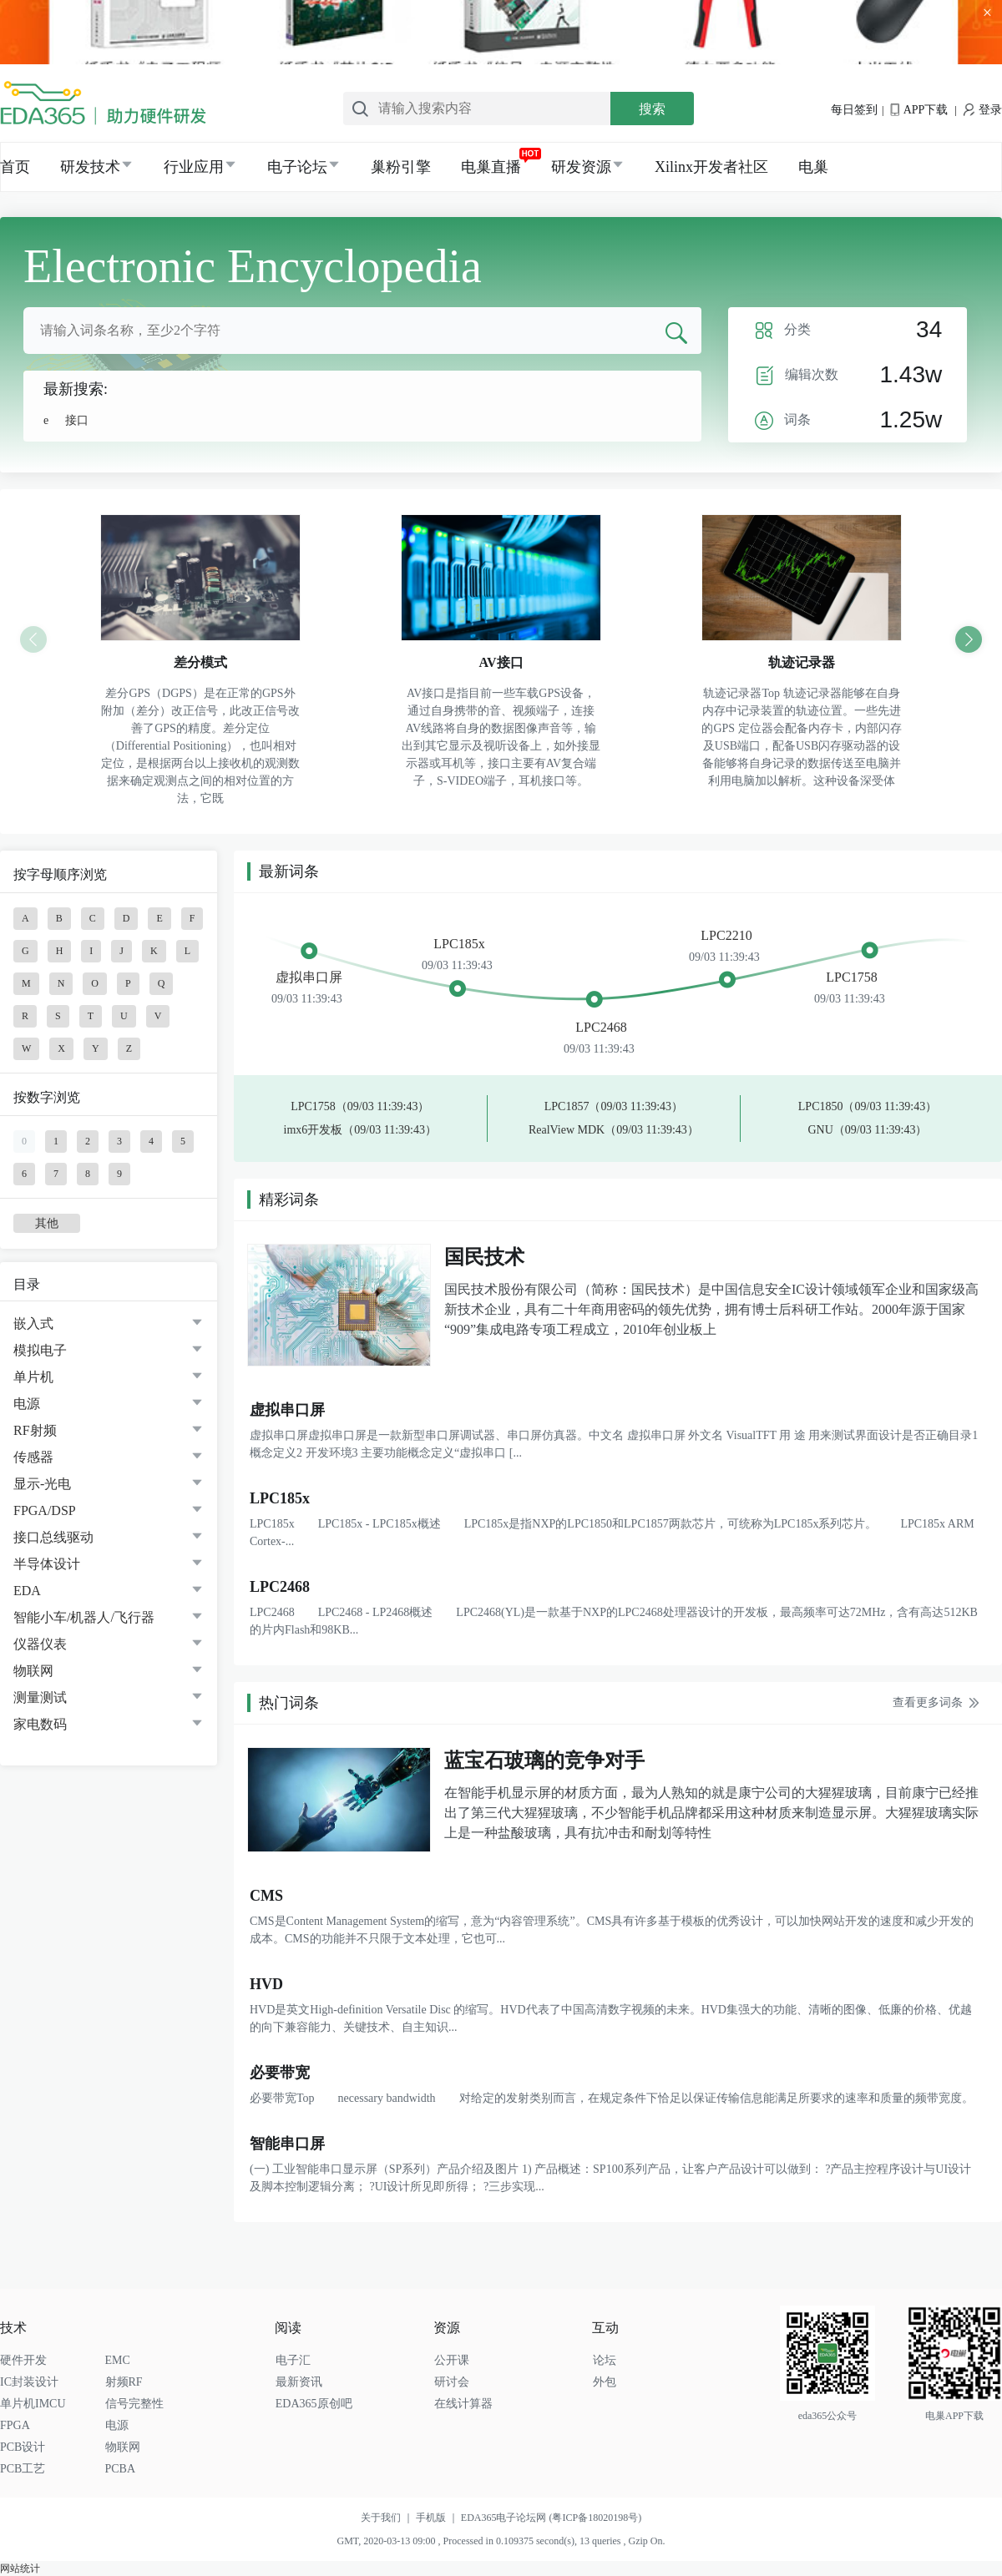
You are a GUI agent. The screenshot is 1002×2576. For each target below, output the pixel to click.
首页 (15, 167)
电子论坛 (297, 167)
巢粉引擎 (401, 167)
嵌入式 (33, 1323)
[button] (968, 639)
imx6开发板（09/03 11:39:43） (360, 1130)
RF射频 (35, 1430)
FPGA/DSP (44, 1510)
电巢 (813, 167)
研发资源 (581, 167)
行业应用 (194, 167)
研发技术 (90, 167)
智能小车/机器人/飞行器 (83, 1617)
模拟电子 (40, 1350)
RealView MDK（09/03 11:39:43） (614, 1130)
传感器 (33, 1457)
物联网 (33, 1671)
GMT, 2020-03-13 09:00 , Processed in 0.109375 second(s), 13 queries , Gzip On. (501, 2541)
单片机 (33, 1377)
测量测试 (40, 1697)
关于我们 (388, 2517)
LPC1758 (851, 977)
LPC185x (458, 944)
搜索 (652, 109)
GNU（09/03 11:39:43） (867, 1130)
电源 (26, 1404)
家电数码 (40, 1724)
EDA (27, 1590)
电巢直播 (491, 167)
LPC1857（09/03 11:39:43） (613, 1106)
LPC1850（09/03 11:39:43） (867, 1106)
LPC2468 (600, 1027)
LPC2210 (726, 935)
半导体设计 (46, 1564)
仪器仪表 (40, 1644)
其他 (46, 1223)
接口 (77, 420)
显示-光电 (42, 1484)
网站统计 (20, 2568)
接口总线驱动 (53, 1537)
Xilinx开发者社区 (711, 167)
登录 (983, 110)
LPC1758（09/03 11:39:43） (360, 1106)
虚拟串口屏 (309, 977)
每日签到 (854, 110)
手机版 (438, 2517)
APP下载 (919, 110)
